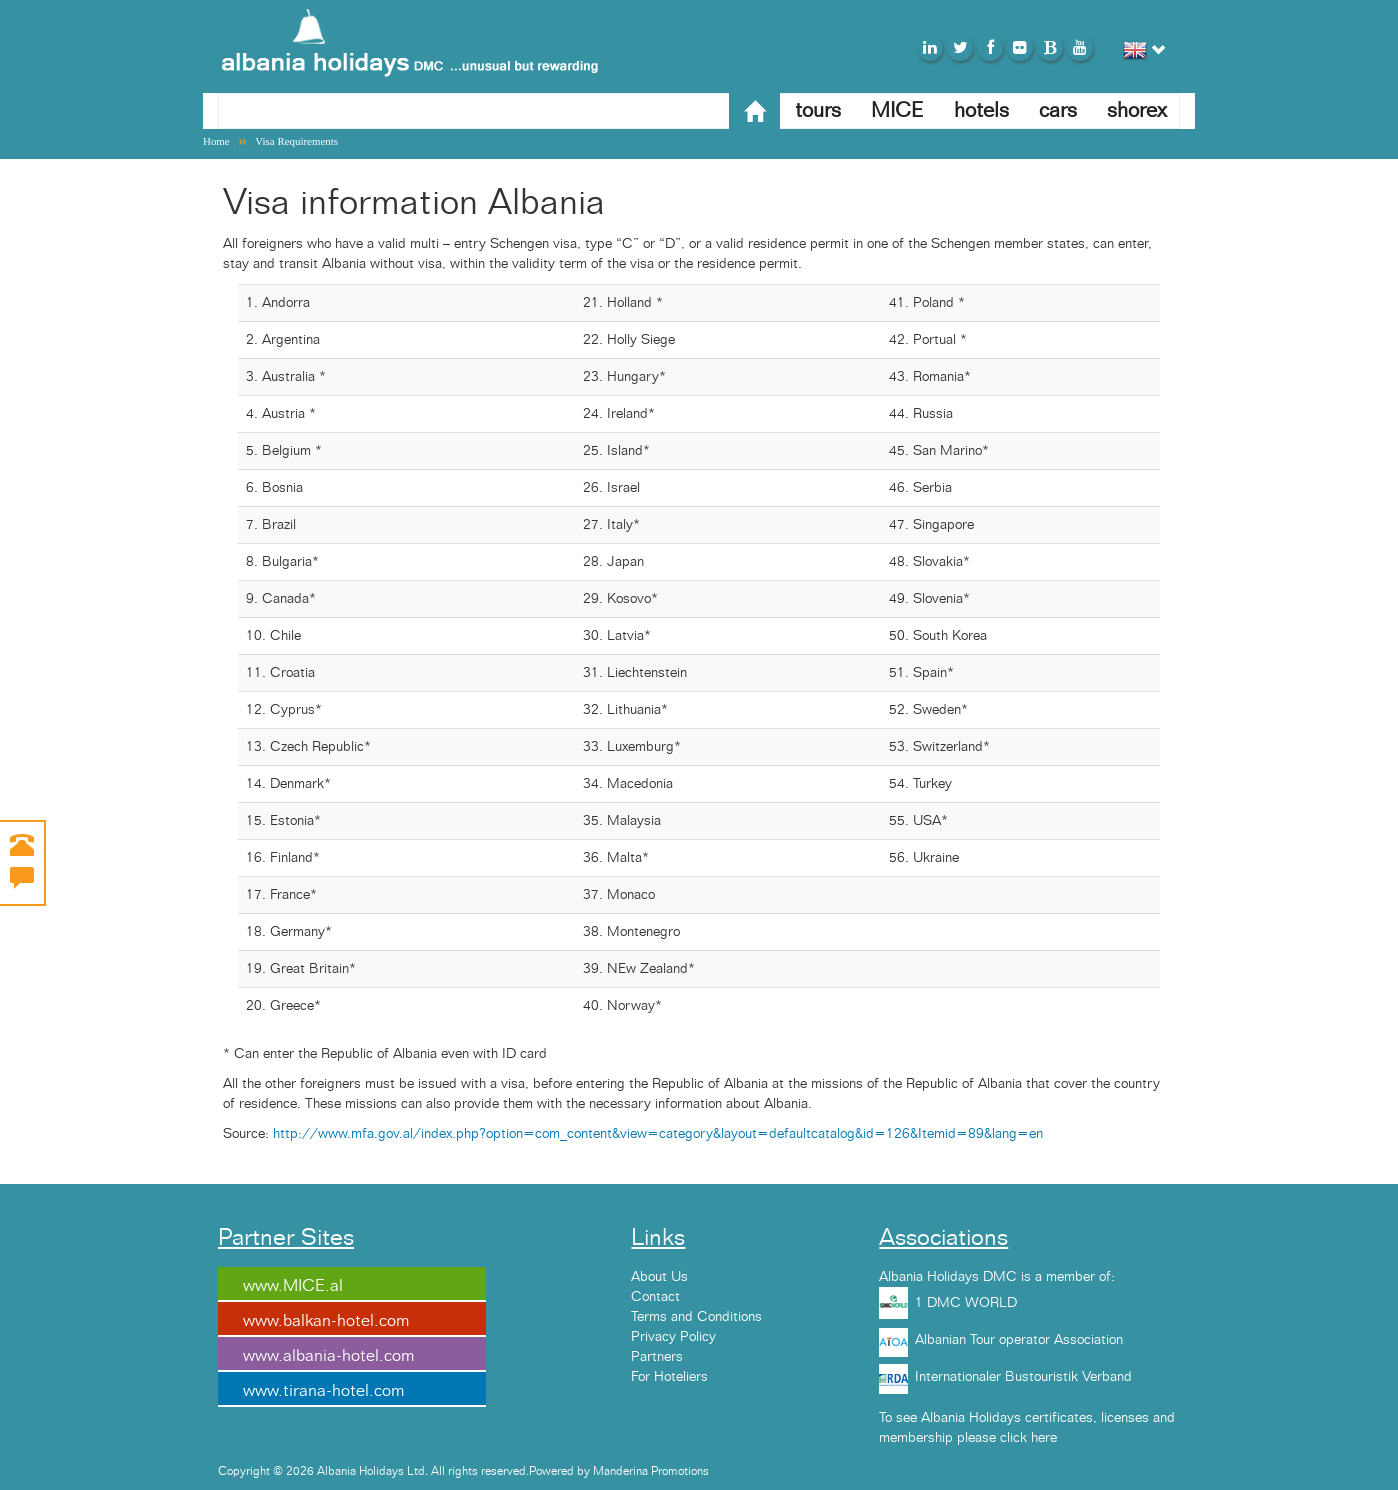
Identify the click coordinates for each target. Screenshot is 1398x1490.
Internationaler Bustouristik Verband (1023, 1377)
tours (818, 110)
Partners (657, 1357)
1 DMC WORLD (966, 1303)
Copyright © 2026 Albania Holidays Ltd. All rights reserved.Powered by (405, 1471)
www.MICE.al (293, 1286)
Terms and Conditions (696, 1317)
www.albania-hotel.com (328, 1356)
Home (216, 141)
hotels (981, 110)
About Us (659, 1277)
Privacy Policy (673, 1337)
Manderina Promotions (651, 1471)
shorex (1137, 110)
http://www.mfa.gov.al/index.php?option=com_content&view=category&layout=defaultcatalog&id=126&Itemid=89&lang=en (658, 1134)
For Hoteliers (669, 1377)
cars (1058, 110)
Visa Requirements (296, 141)
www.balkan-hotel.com (326, 1321)
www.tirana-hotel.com (323, 1391)
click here (1028, 1438)
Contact (655, 1297)
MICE (897, 110)
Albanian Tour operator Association (1019, 1340)
